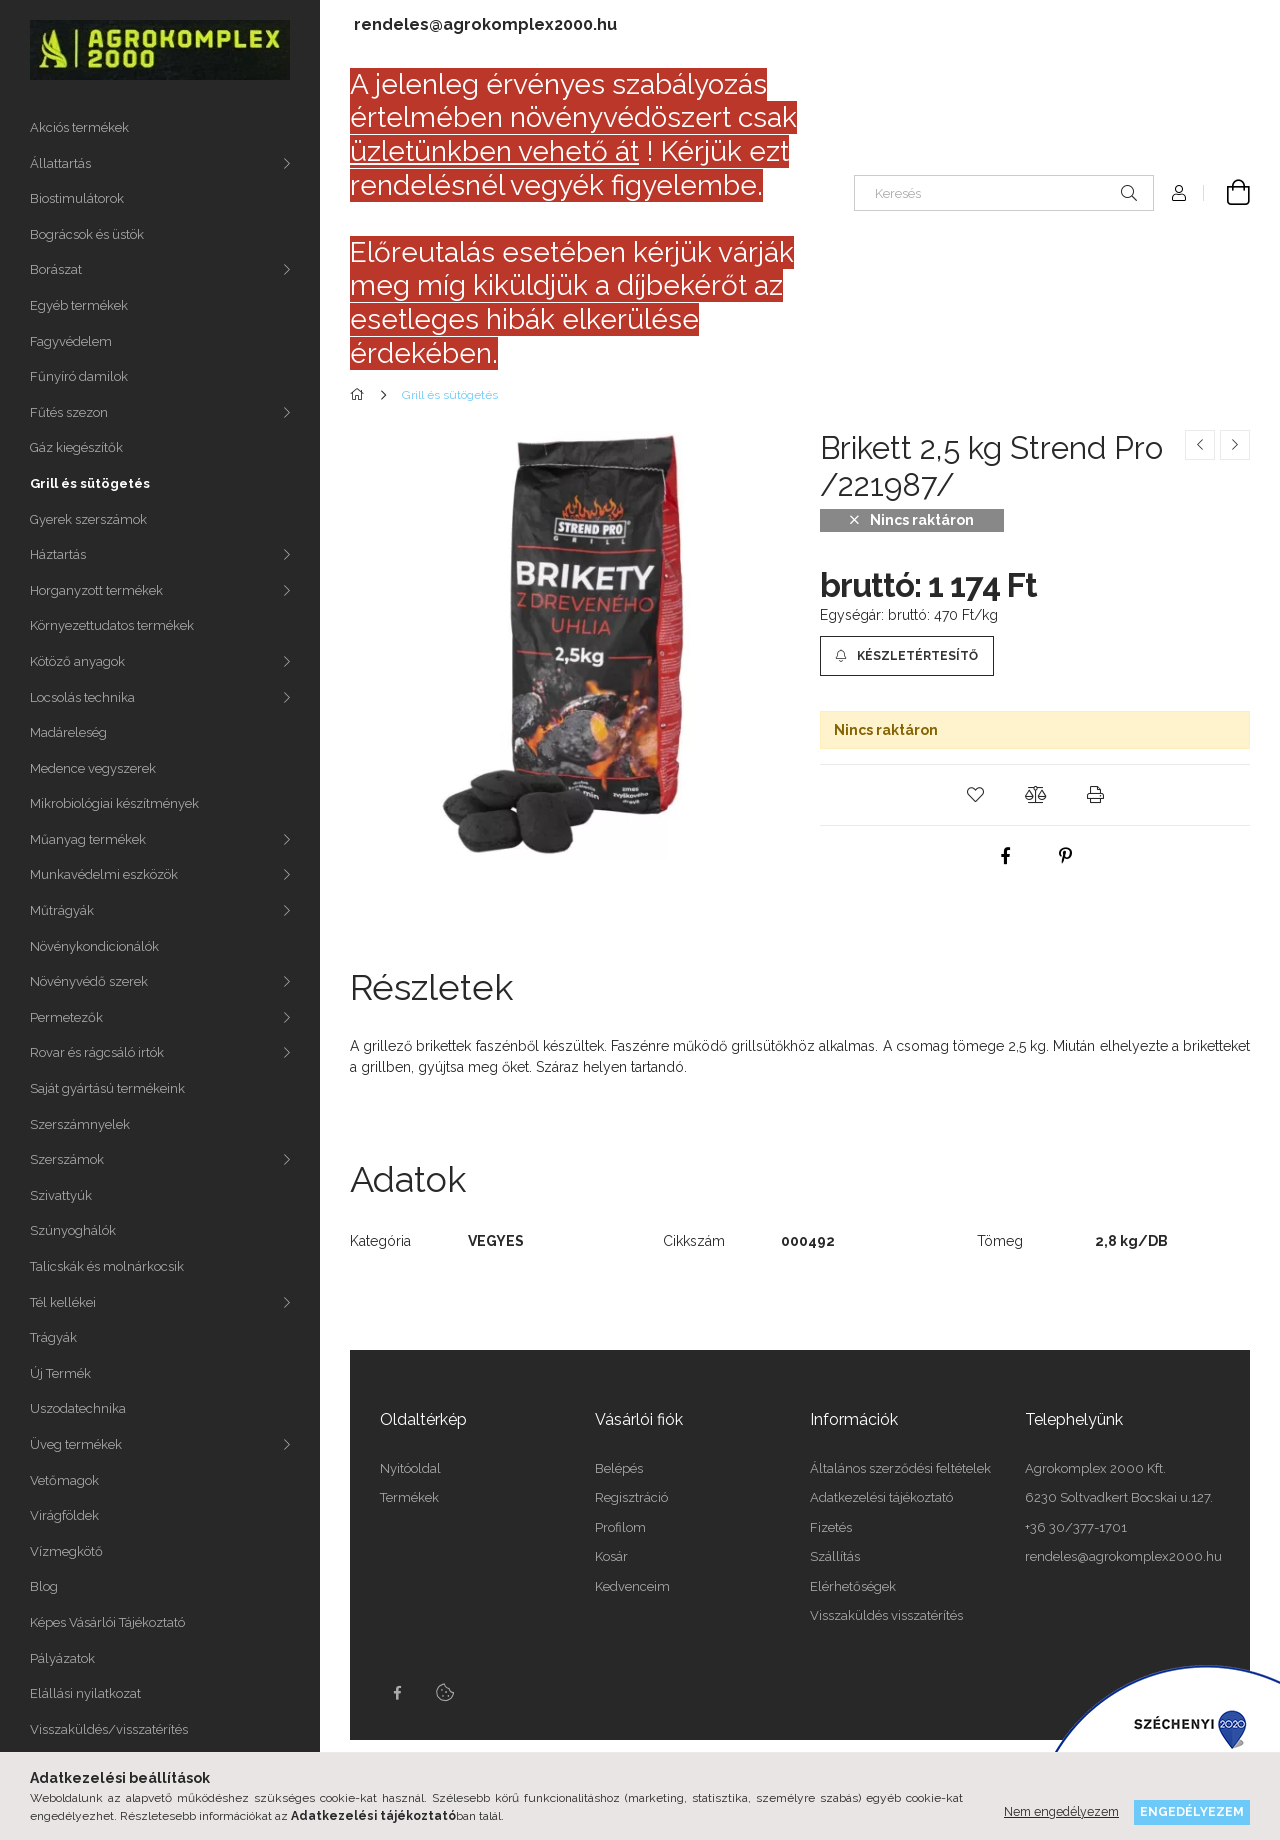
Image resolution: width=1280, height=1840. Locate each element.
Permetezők (66, 1017)
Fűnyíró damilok (79, 376)
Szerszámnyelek (80, 1124)
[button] (975, 795)
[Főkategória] (360, 395)
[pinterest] (1065, 856)
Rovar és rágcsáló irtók (97, 1052)
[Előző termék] (1200, 445)
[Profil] (1179, 193)
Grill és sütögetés (90, 483)
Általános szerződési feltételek (900, 1468)
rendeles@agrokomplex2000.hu (485, 24)
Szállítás (835, 1556)
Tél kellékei (63, 1302)
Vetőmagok (64, 1480)
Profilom (620, 1527)
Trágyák (53, 1337)
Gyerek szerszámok (88, 519)
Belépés (619, 1468)
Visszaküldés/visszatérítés (109, 1729)
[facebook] (1005, 856)
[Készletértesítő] (907, 656)
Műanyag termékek (88, 839)
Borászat (56, 269)
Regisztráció (631, 1497)
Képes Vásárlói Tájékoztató (107, 1622)
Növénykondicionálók (94, 946)
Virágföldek (64, 1515)
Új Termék (60, 1373)
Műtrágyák (62, 910)
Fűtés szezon (69, 412)
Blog (44, 1586)
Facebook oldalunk (397, 1693)
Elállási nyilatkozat (85, 1693)
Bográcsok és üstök (87, 234)
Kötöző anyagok (77, 661)
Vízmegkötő (66, 1551)
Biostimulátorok (77, 198)
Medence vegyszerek (93, 768)
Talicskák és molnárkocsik (107, 1266)
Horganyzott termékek (96, 590)
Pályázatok (62, 1658)
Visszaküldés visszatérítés (886, 1615)
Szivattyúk (61, 1195)
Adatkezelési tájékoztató (881, 1497)
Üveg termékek (76, 1444)
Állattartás (60, 163)
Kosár (611, 1556)
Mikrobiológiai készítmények (114, 803)
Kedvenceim (632, 1586)
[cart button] (1227, 193)
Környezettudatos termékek (112, 625)
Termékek (409, 1497)
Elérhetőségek (853, 1586)
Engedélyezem (1192, 1811)
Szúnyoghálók (73, 1230)
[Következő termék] (1235, 445)
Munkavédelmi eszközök (104, 874)
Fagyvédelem (71, 341)
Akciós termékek (79, 127)
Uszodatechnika (78, 1408)
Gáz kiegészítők (76, 447)
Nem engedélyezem (1061, 1811)
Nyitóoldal (410, 1468)
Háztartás (58, 554)
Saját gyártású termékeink (107, 1088)
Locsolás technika (82, 697)
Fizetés (831, 1527)
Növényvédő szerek (89, 981)
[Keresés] (1004, 193)
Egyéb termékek (79, 305)
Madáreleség (68, 732)
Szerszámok (67, 1159)
